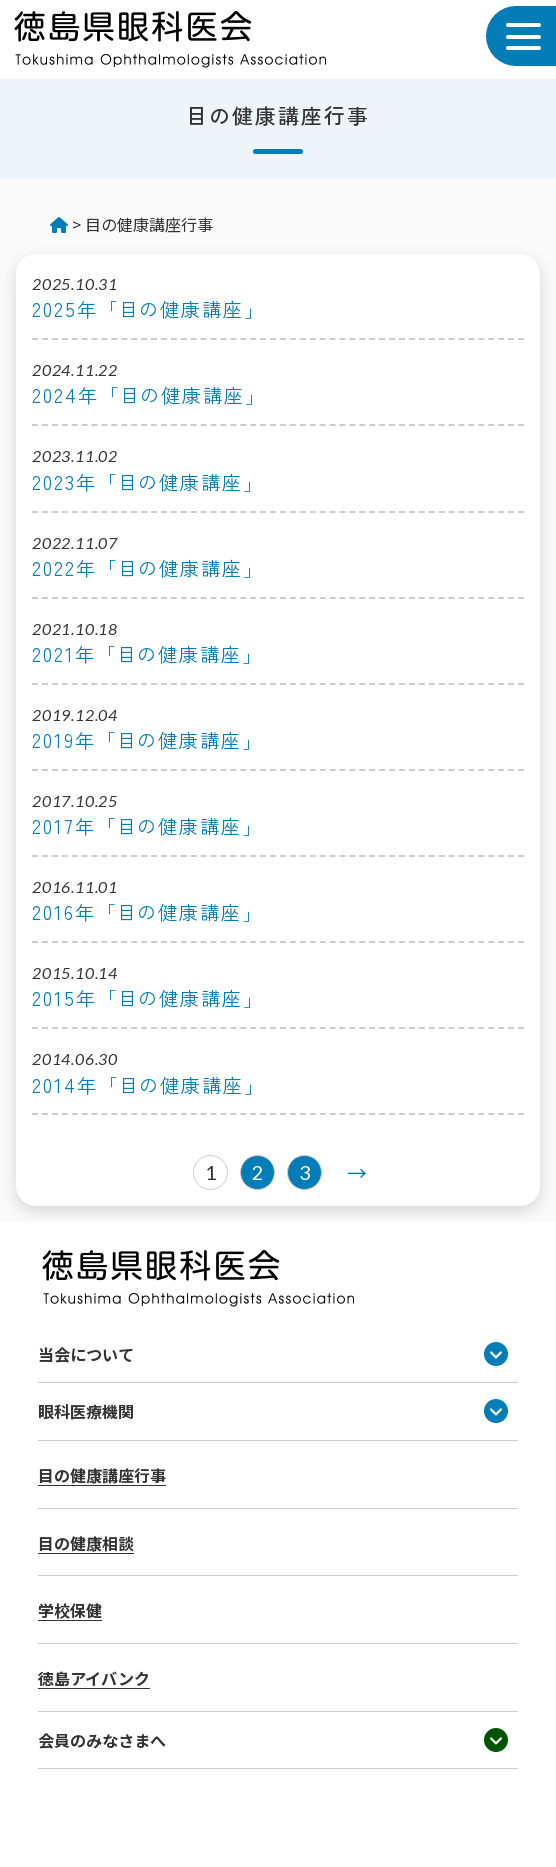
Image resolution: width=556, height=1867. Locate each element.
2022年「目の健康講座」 (148, 568)
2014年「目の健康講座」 (148, 1085)
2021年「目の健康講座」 (147, 654)
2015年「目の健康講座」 (148, 998)
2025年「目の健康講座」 (148, 309)
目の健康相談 (86, 1543)
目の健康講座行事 (102, 1475)
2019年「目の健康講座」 (147, 740)
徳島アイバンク (94, 1678)
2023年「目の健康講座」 (148, 482)
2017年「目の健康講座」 (147, 826)
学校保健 (70, 1610)
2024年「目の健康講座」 (149, 395)
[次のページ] (351, 1173)
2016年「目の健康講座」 (147, 912)
